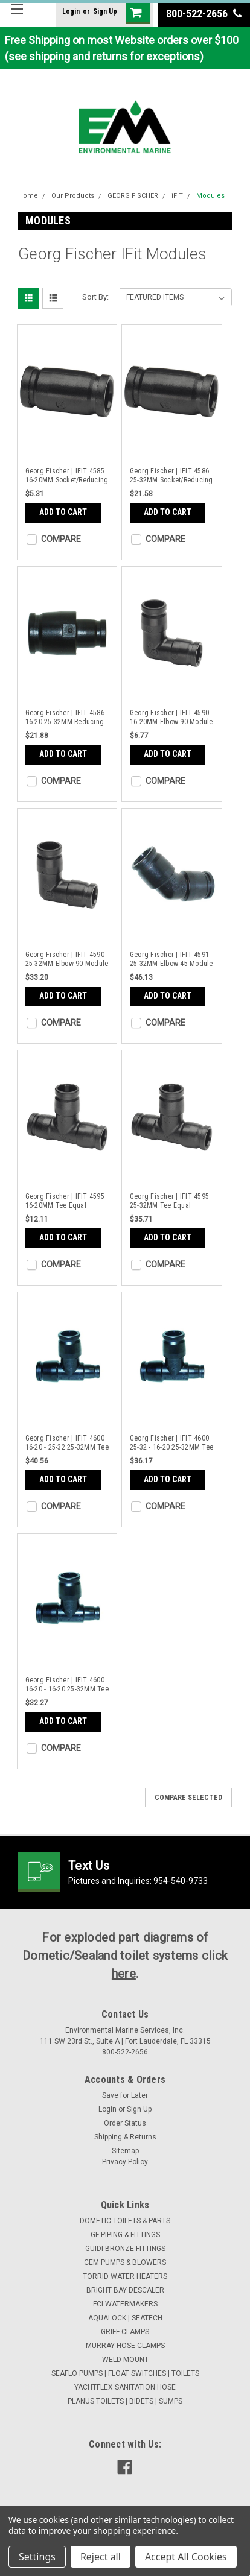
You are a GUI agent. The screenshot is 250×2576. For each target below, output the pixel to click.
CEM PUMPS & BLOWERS (125, 2262)
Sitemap (125, 2151)
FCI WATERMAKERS (125, 2304)
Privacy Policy (125, 2162)
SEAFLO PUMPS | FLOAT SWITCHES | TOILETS (125, 2373)
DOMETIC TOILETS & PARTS (125, 2221)
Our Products (72, 196)
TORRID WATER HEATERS (125, 2276)
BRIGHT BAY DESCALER (125, 2290)
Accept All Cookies (186, 2556)
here (124, 1973)
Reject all (100, 2556)
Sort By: (95, 296)
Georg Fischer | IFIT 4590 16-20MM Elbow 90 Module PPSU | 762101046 (171, 718)
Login (71, 11)
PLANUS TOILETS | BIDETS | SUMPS (125, 2401)
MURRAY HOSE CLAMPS (125, 2345)
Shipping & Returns (125, 2137)
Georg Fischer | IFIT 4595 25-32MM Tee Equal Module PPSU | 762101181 (170, 1201)
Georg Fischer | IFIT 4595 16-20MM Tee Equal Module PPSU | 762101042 (65, 1201)
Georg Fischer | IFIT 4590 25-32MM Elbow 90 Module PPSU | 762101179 (67, 959)
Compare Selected (188, 1797)
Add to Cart (63, 512)
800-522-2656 (204, 13)
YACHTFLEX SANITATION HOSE (125, 2387)
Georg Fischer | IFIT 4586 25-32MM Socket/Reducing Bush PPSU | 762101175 (171, 476)
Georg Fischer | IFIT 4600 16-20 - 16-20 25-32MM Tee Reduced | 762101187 (67, 1685)
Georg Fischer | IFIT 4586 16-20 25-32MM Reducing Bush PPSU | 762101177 (64, 718)
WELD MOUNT (125, 2359)
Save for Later (125, 2095)
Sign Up (105, 11)
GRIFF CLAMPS (125, 2332)
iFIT (177, 196)
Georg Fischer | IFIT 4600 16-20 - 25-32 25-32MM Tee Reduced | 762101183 (67, 1443)
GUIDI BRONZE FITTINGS (125, 2248)
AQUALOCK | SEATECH (125, 2318)
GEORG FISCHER (132, 196)
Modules (210, 196)
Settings (37, 2556)
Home (28, 196)
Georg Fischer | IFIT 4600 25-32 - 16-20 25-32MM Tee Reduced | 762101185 (171, 1443)
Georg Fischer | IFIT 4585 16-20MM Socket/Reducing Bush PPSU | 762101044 (67, 476)
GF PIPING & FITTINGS (125, 2234)
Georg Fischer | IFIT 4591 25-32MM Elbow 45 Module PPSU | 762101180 (171, 959)
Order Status (125, 2123)
